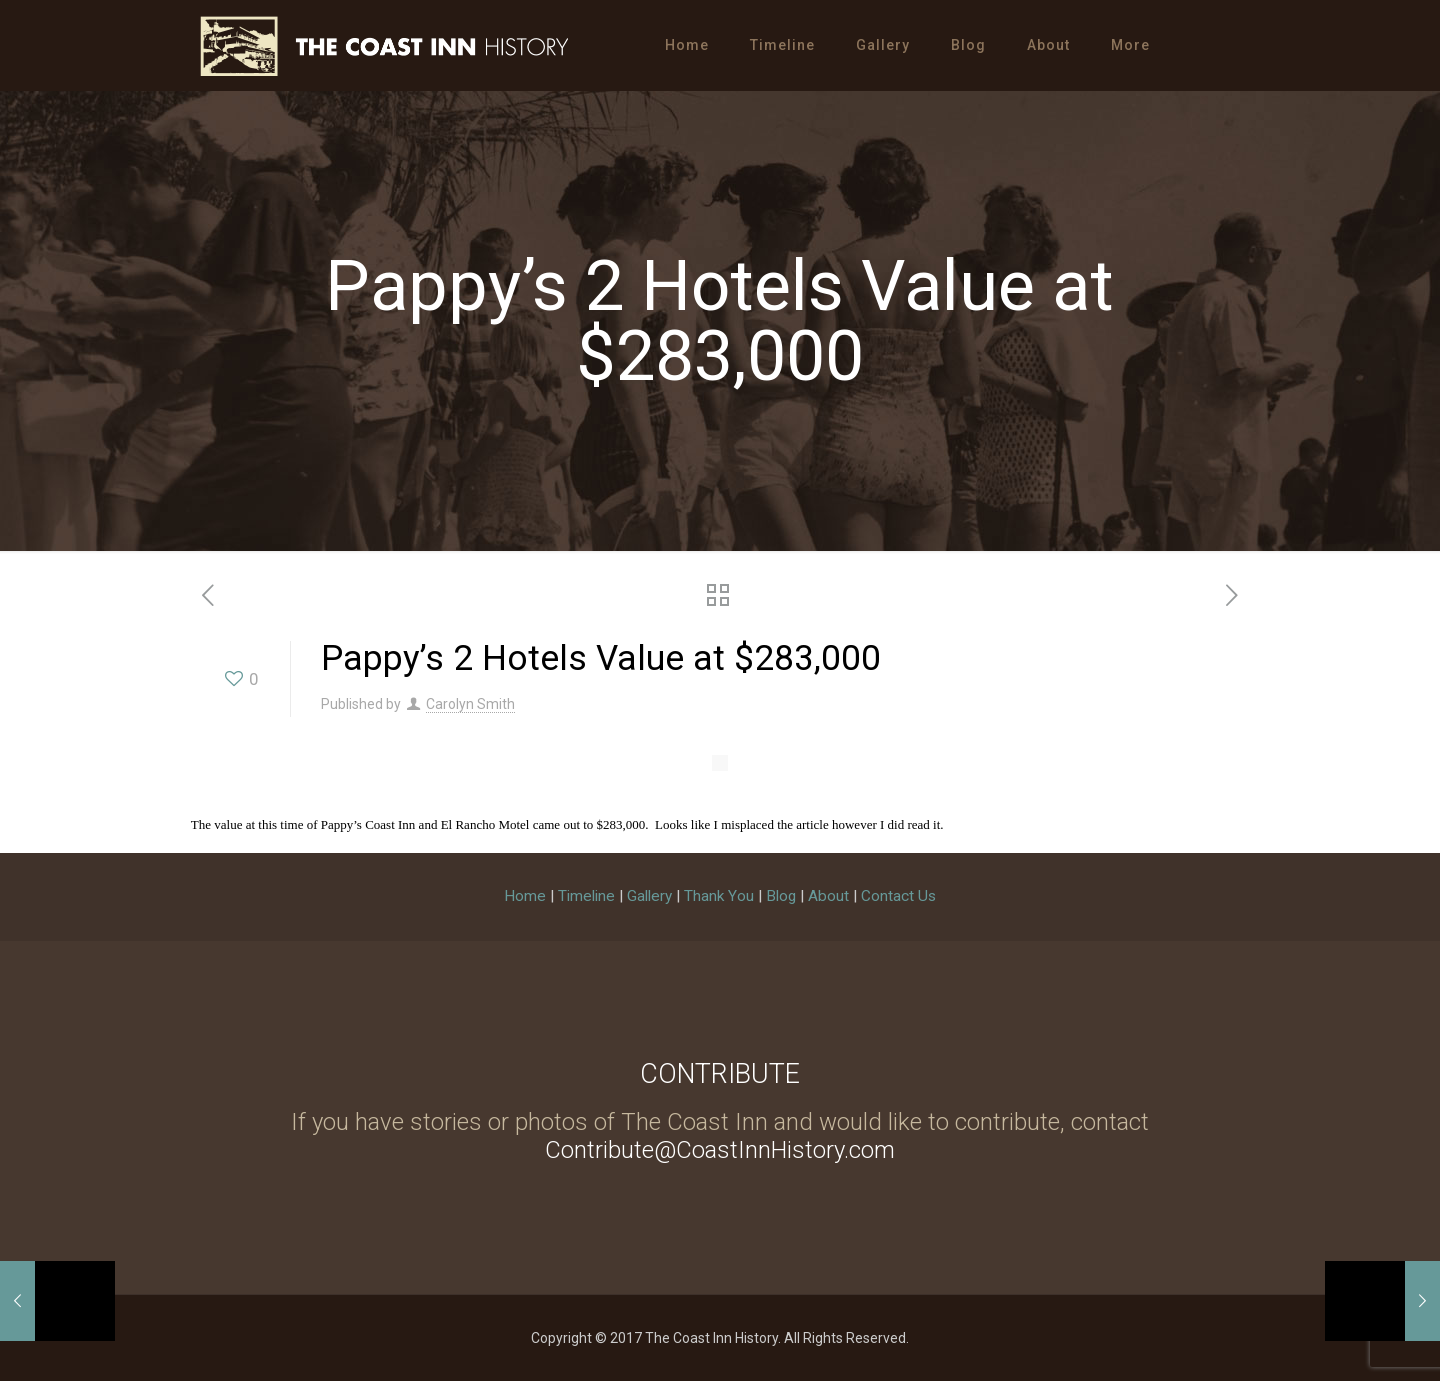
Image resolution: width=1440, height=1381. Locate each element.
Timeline (586, 896)
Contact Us (898, 896)
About (828, 896)
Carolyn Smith (470, 704)
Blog (781, 896)
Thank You (719, 896)
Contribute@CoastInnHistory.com (720, 1150)
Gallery (649, 896)
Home (525, 896)
